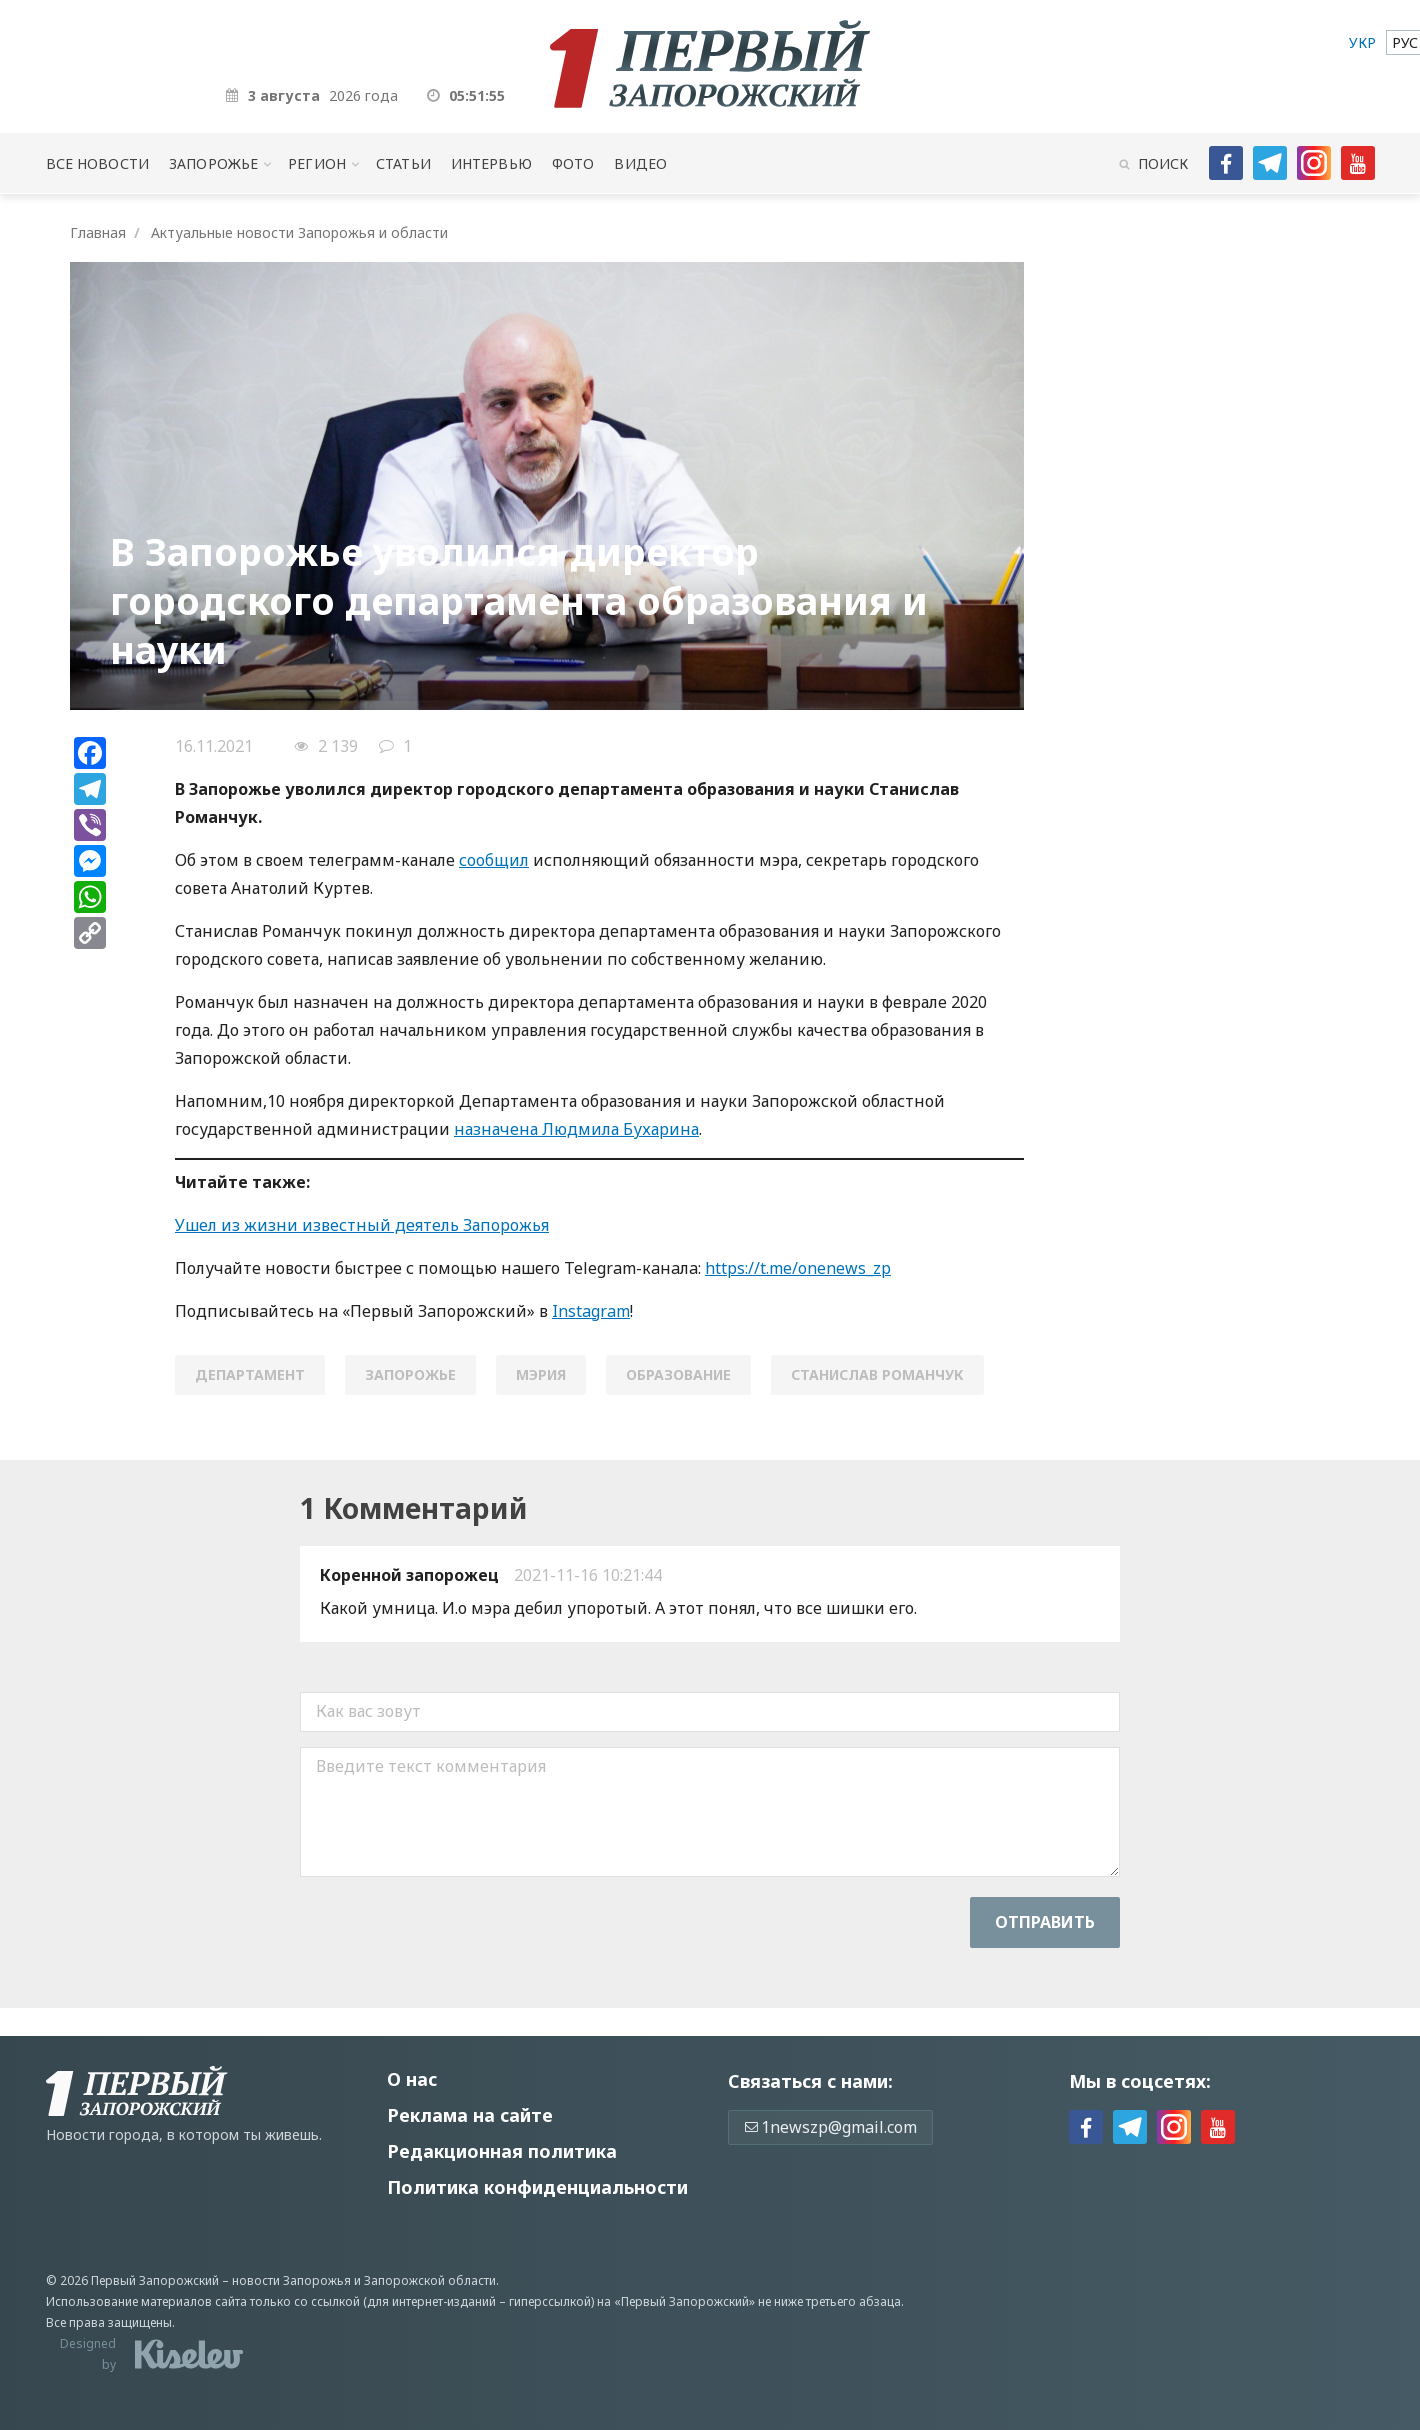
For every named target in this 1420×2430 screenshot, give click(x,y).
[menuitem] (1362, 42)
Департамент (250, 1374)
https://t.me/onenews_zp (798, 1268)
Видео (640, 163)
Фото (573, 163)
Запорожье (213, 163)
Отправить (1045, 1922)
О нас (412, 2079)
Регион (317, 163)
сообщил (494, 860)
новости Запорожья (291, 2280)
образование (678, 1374)
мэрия (541, 1374)
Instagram (591, 1311)
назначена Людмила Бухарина (576, 1129)
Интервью (491, 163)
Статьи (403, 163)
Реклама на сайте (470, 2115)
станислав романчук (877, 1374)
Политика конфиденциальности (537, 2187)
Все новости (97, 163)
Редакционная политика (502, 2151)
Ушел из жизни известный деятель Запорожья (362, 1225)
